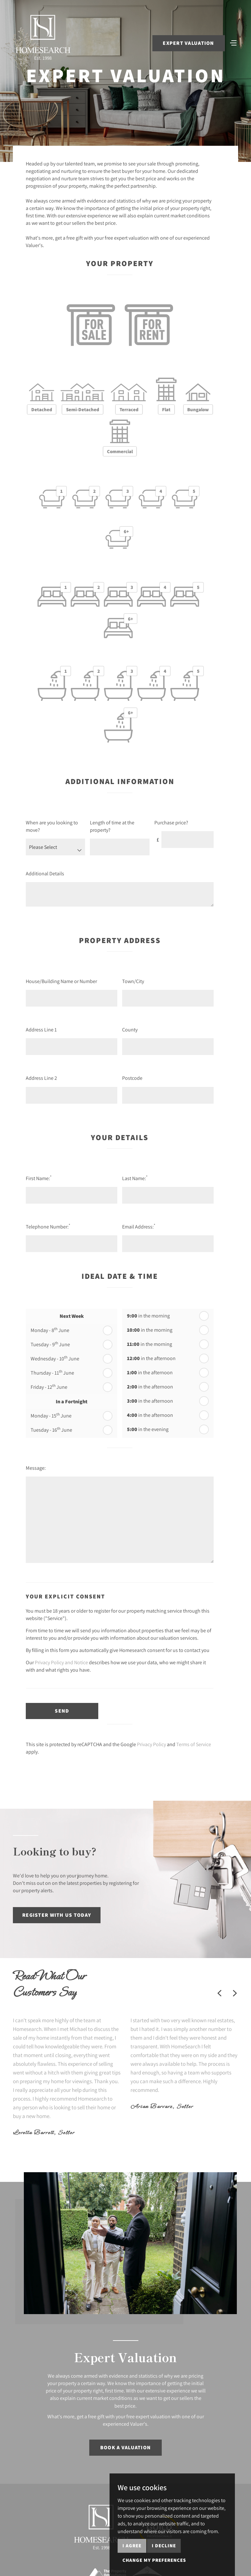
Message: (36, 1468)
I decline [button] (164, 2565)
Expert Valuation (188, 43)
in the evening (148, 1429)
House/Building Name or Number (61, 981)
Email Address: (138, 1226)
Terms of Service (193, 1744)
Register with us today (56, 1915)
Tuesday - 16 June (51, 1429)
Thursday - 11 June (52, 1372)
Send (62, 1711)
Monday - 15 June (51, 1415)
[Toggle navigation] (233, 42)
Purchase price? (171, 822)
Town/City (133, 981)
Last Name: (135, 1178)
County (130, 1030)
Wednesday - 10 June (55, 1358)
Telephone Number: (48, 1226)
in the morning (148, 1316)
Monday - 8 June (50, 1330)
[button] (219, 1993)
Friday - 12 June (49, 1386)
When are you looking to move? (52, 826)
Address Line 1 (41, 1030)
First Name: (39, 1178)
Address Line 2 (41, 1078)
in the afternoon (151, 1358)
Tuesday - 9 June (50, 1344)
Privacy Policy (151, 1744)
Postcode (132, 1078)
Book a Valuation (125, 2447)
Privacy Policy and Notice (61, 1662)
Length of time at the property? (112, 826)
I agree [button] (131, 2565)
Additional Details (45, 873)
